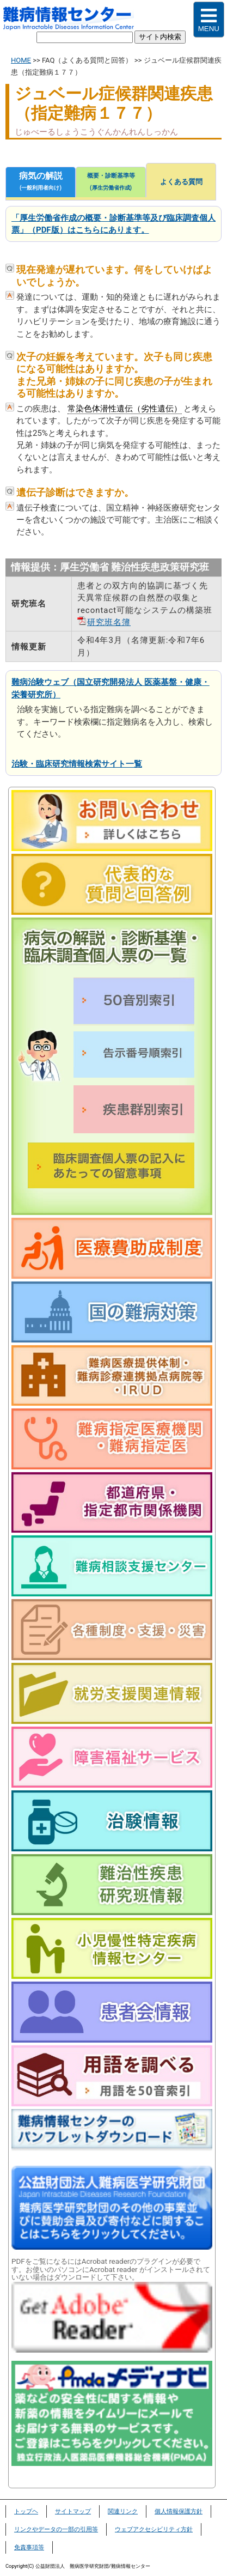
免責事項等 (29, 2547)
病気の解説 (40, 183)
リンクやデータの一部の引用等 (56, 2529)
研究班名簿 (109, 622)
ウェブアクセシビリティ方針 (154, 2529)
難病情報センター (74, 20)
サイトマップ (73, 2511)
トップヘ (26, 2511)
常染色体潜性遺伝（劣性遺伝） (125, 409)
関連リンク (123, 2511)
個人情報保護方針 (179, 2511)
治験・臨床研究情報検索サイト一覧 (76, 764)
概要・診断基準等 (110, 183)
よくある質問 (181, 182)
